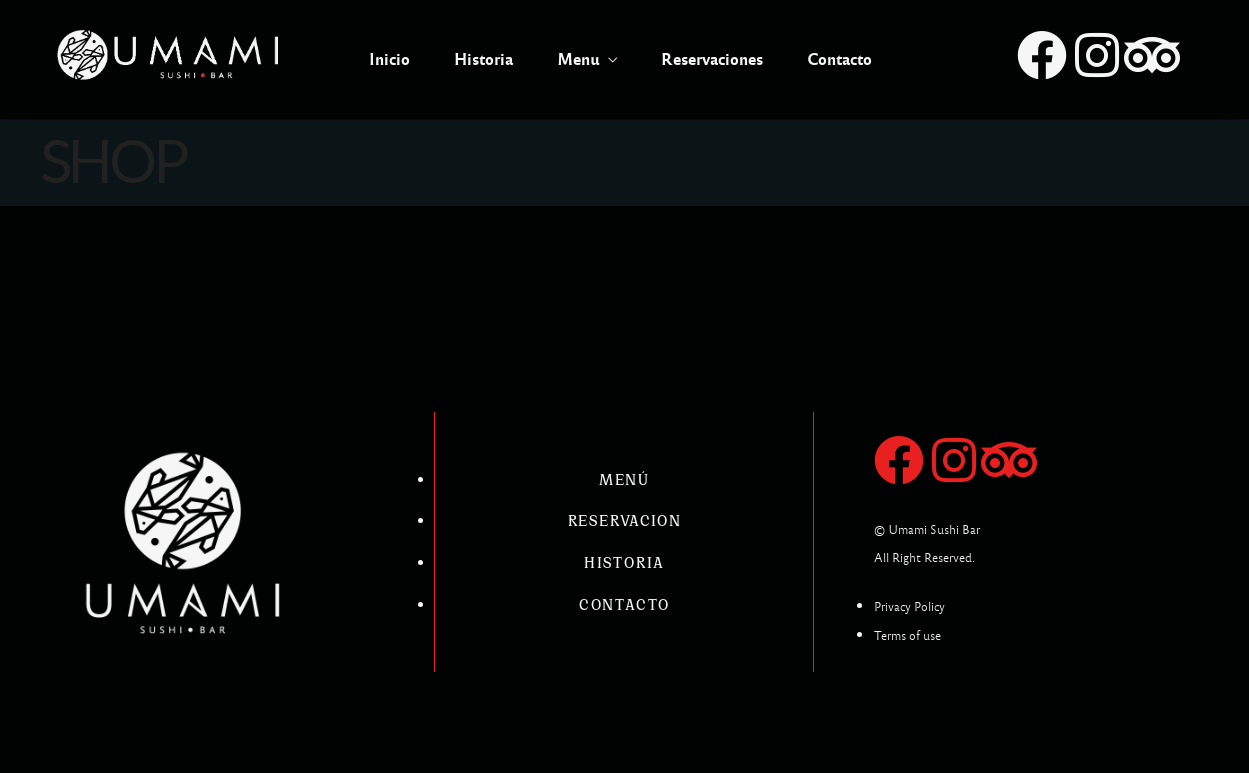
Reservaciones (712, 59)
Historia (483, 59)
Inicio (389, 59)
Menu (578, 59)
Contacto (839, 59)
